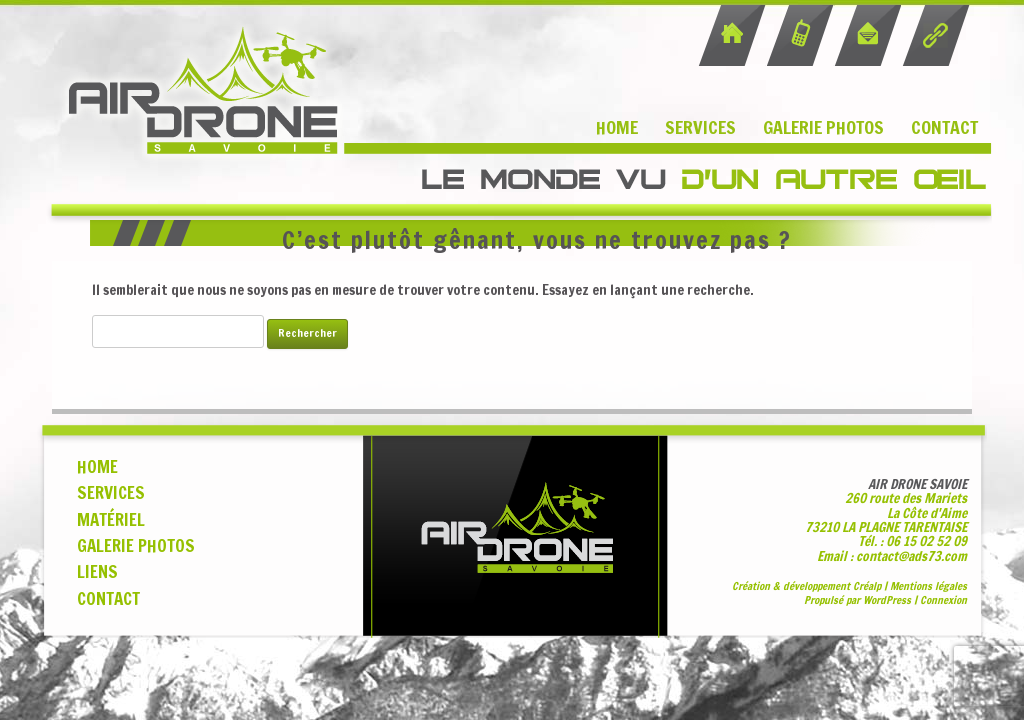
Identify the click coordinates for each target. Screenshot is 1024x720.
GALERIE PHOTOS (136, 546)
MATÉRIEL (111, 520)
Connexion (943, 600)
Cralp (867, 586)
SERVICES (111, 493)
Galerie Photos (823, 127)
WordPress (887, 600)
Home (617, 127)
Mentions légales (928, 586)
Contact (944, 127)
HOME (97, 467)
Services (700, 127)
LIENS (97, 572)
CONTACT (108, 599)
